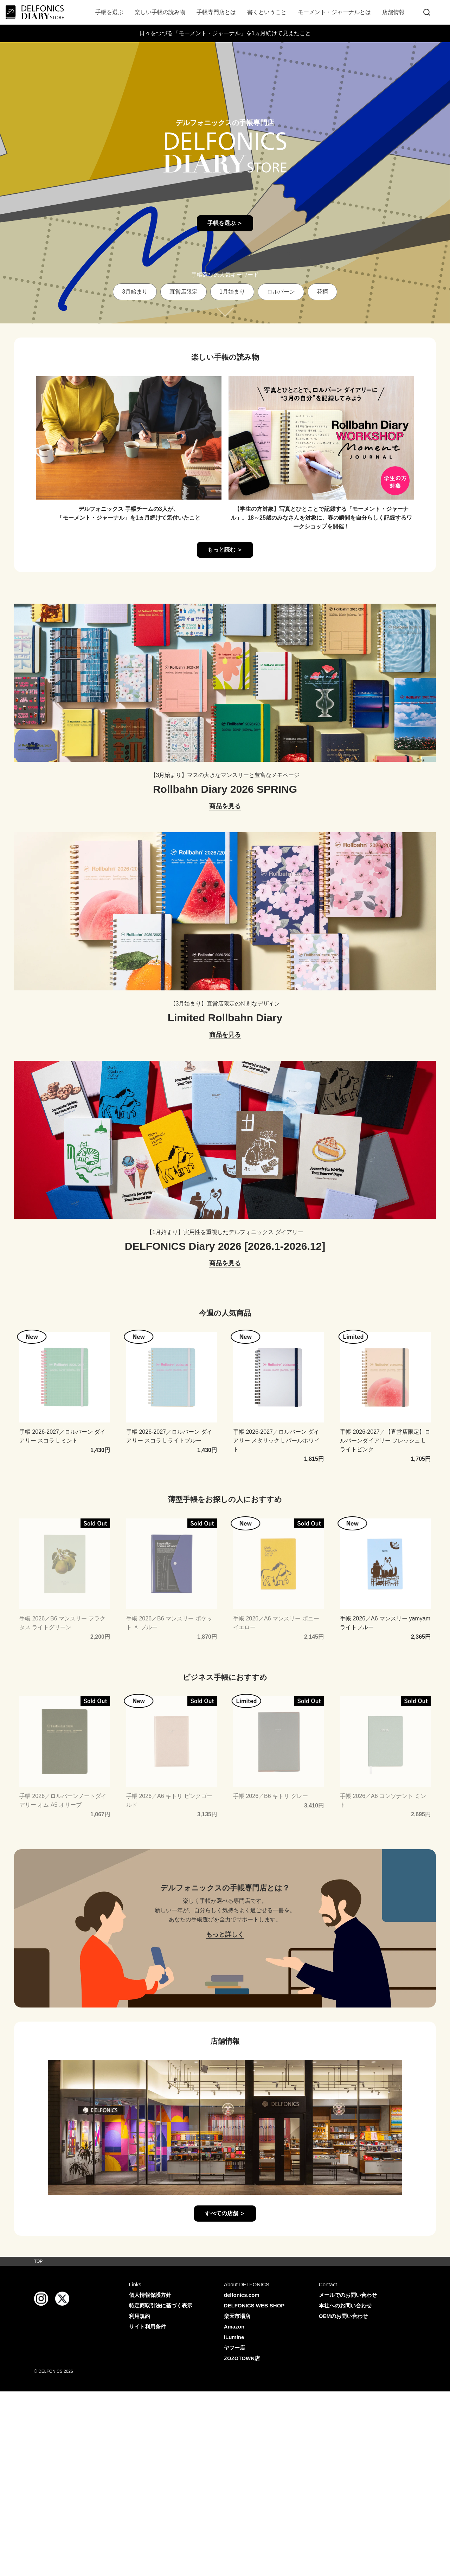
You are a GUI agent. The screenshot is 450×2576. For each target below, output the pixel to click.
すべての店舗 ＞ (225, 2213)
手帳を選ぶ (109, 12)
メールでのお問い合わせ (348, 2295)
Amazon (234, 2327)
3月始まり (135, 292)
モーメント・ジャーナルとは (334, 12)
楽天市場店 (237, 2316)
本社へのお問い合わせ (345, 2305)
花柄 (322, 292)
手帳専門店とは (216, 12)
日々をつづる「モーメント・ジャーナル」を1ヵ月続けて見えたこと (225, 33)
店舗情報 (393, 12)
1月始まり (232, 292)
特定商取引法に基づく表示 (160, 2305)
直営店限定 (183, 292)
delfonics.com (241, 2295)
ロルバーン (281, 292)
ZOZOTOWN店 (242, 2358)
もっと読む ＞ (225, 550)
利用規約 (139, 2316)
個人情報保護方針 (150, 2295)
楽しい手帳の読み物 (160, 12)
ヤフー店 (234, 2348)
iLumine (234, 2337)
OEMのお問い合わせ (343, 2316)
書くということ (267, 12)
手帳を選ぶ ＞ (225, 223)
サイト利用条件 (147, 2327)
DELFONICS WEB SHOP (254, 2305)
